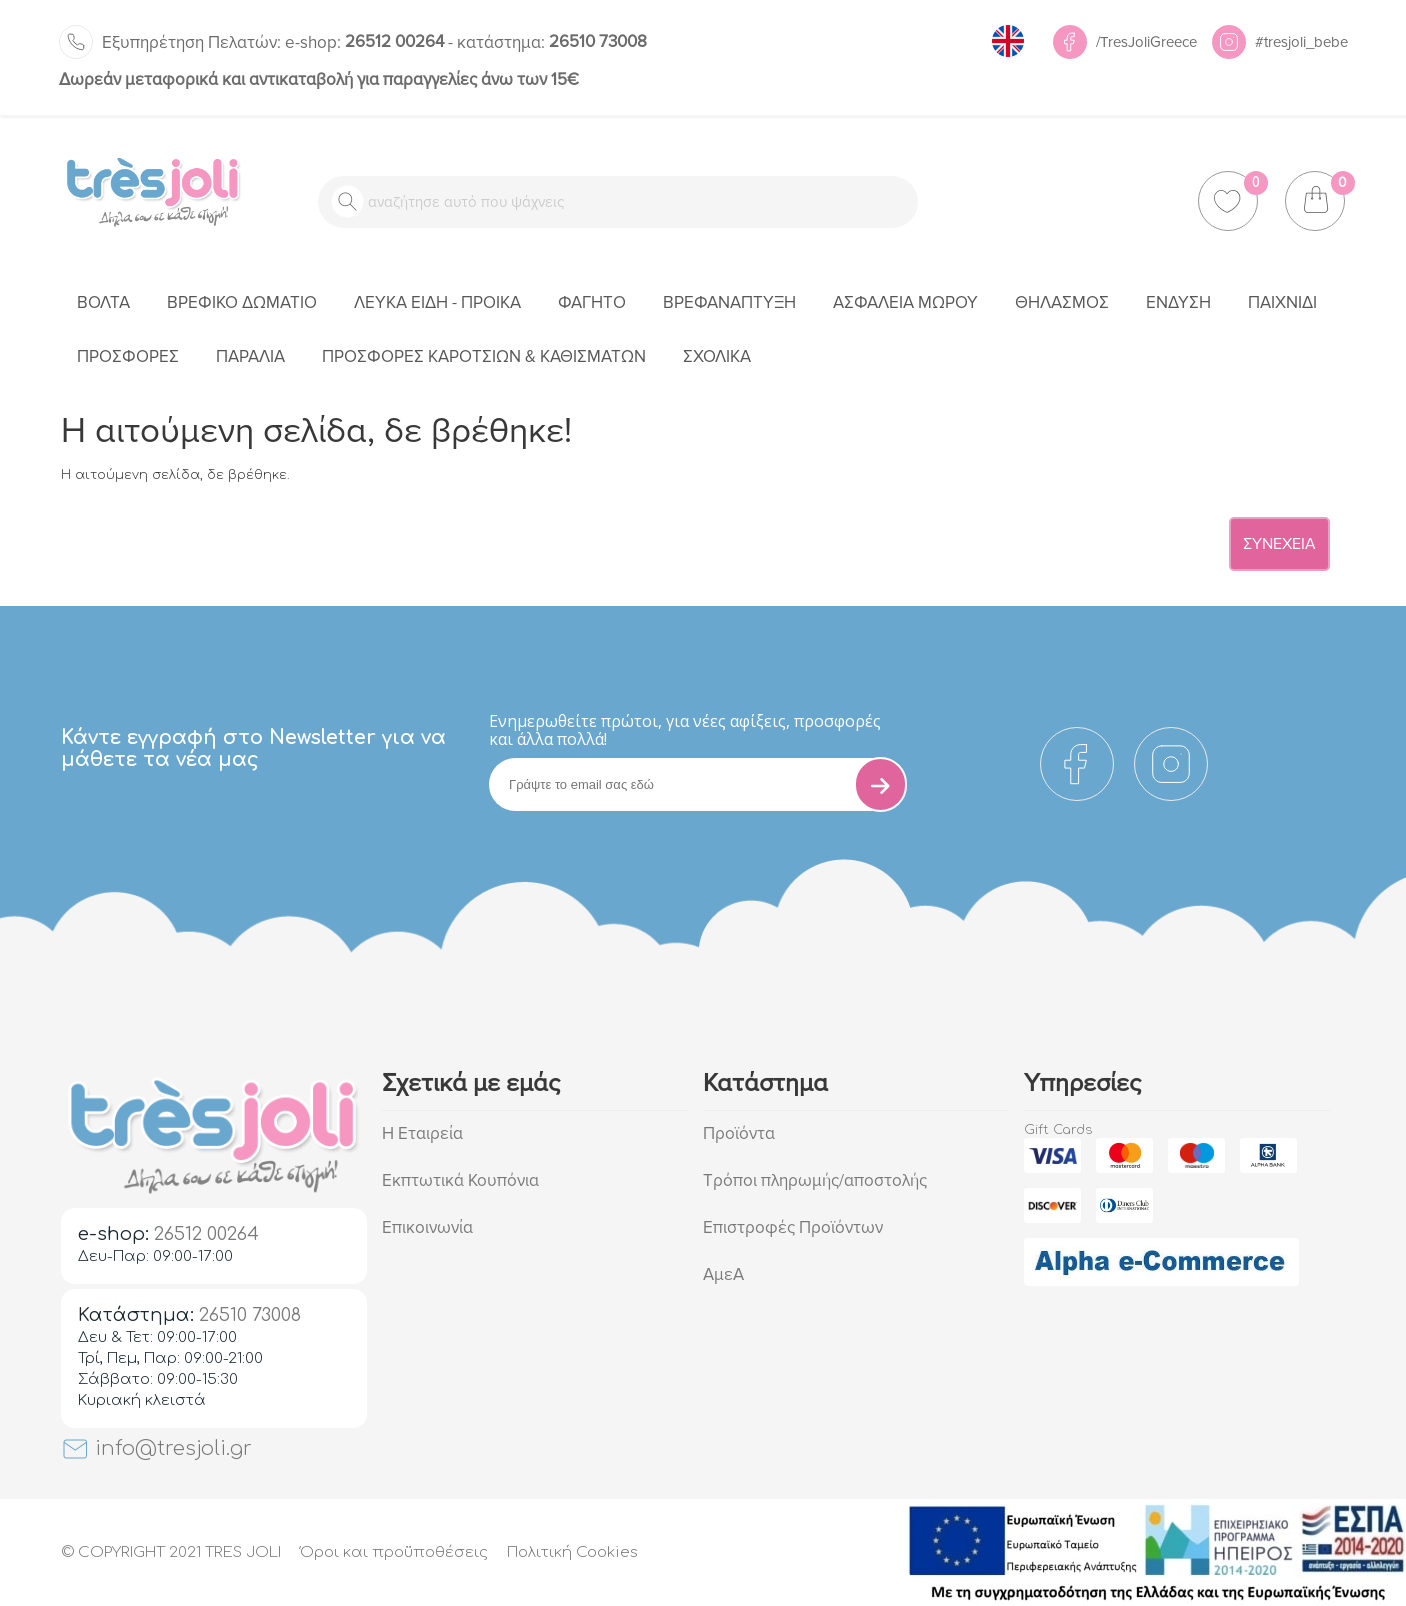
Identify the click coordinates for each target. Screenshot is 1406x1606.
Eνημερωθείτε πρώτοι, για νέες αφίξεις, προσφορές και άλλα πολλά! (685, 730)
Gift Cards (1058, 1130)
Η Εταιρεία (422, 1133)
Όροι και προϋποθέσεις (394, 1552)
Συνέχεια (1279, 544)
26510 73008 (552, 41)
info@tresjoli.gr (156, 1448)
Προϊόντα (739, 1133)
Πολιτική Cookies (572, 1552)
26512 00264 (364, 41)
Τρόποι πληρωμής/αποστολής (815, 1180)
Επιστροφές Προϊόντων (793, 1227)
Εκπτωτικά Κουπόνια (460, 1180)
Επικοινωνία (427, 1227)
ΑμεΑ (723, 1274)
